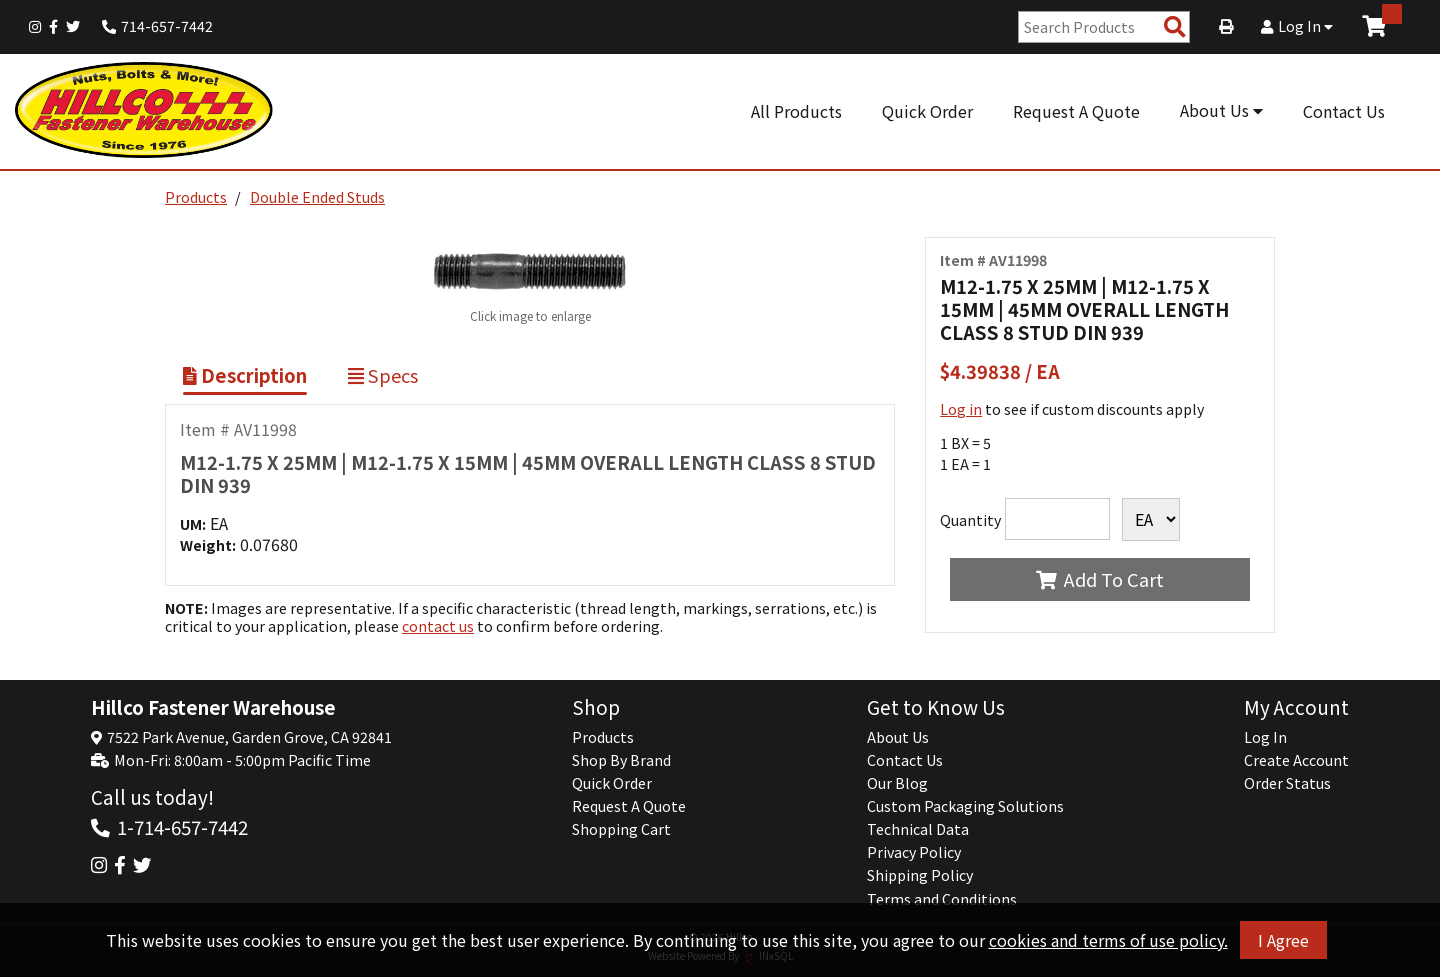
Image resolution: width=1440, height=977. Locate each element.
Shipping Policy (920, 875)
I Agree (1283, 940)
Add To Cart (1099, 579)
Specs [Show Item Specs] (383, 375)
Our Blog (897, 783)
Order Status (1287, 783)
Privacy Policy (914, 852)
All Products (796, 111)
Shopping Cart (621, 829)
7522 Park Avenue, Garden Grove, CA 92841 (249, 737)
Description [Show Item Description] (245, 375)
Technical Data (918, 829)
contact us (438, 626)
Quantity (970, 520)
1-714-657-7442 (182, 826)
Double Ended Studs (317, 197)
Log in (961, 409)
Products (196, 197)
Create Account (1296, 760)
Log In (1297, 26)
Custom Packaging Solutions (965, 806)
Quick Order (927, 111)
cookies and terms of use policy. (1108, 940)
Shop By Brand (621, 760)
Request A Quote (1076, 111)
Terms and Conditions (942, 899)
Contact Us (1344, 111)
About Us (1221, 110)
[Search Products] (1175, 27)
